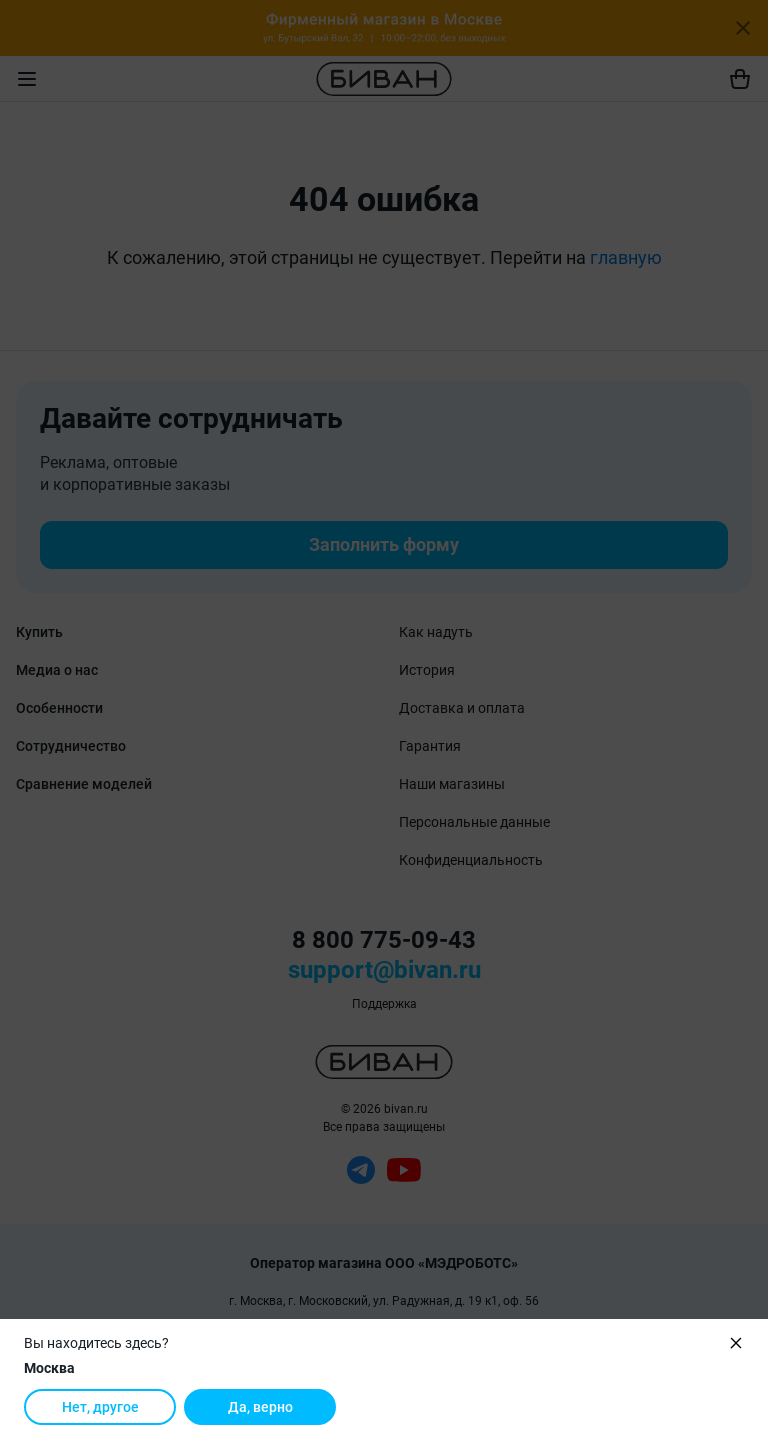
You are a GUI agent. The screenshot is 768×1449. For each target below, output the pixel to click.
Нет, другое (100, 1407)
